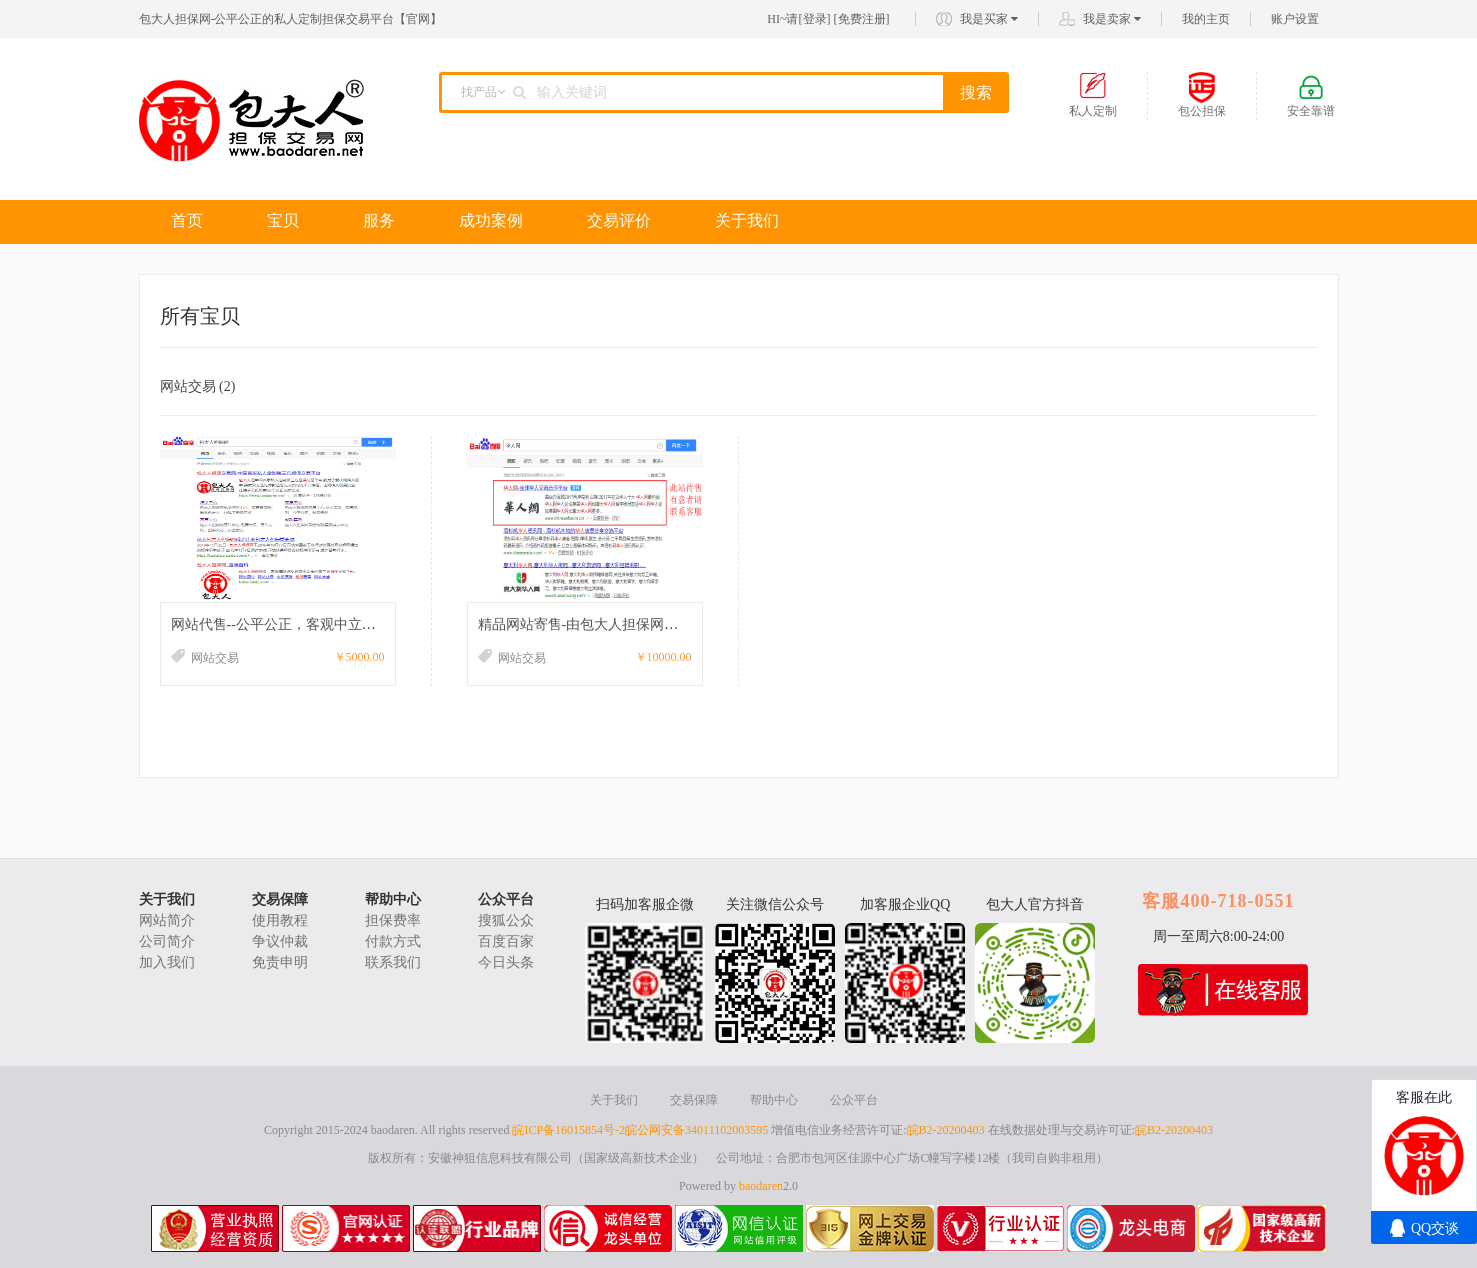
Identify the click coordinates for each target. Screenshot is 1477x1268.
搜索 (976, 92)
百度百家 (506, 941)
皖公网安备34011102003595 (696, 1130)
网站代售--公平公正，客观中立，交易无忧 (301, 624)
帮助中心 (393, 899)
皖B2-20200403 (946, 1130)
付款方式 (393, 941)
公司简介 (167, 941)
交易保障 (280, 899)
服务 (379, 220)
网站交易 (198, 386)
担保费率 (393, 920)
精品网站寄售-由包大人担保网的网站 (592, 624)
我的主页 (1206, 19)
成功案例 (491, 220)
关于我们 (747, 220)
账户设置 (1295, 19)
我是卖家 (1112, 19)
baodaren (761, 1186)
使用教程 (280, 920)
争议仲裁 (280, 941)
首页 (187, 220)
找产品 (479, 92)
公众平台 (506, 899)
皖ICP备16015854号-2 (568, 1130)
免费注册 (862, 19)
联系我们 (393, 962)
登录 (815, 19)
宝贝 (283, 220)
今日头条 (506, 962)
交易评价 (619, 220)
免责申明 (280, 962)
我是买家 (989, 19)
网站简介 (167, 920)
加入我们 (167, 962)
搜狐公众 (506, 920)
